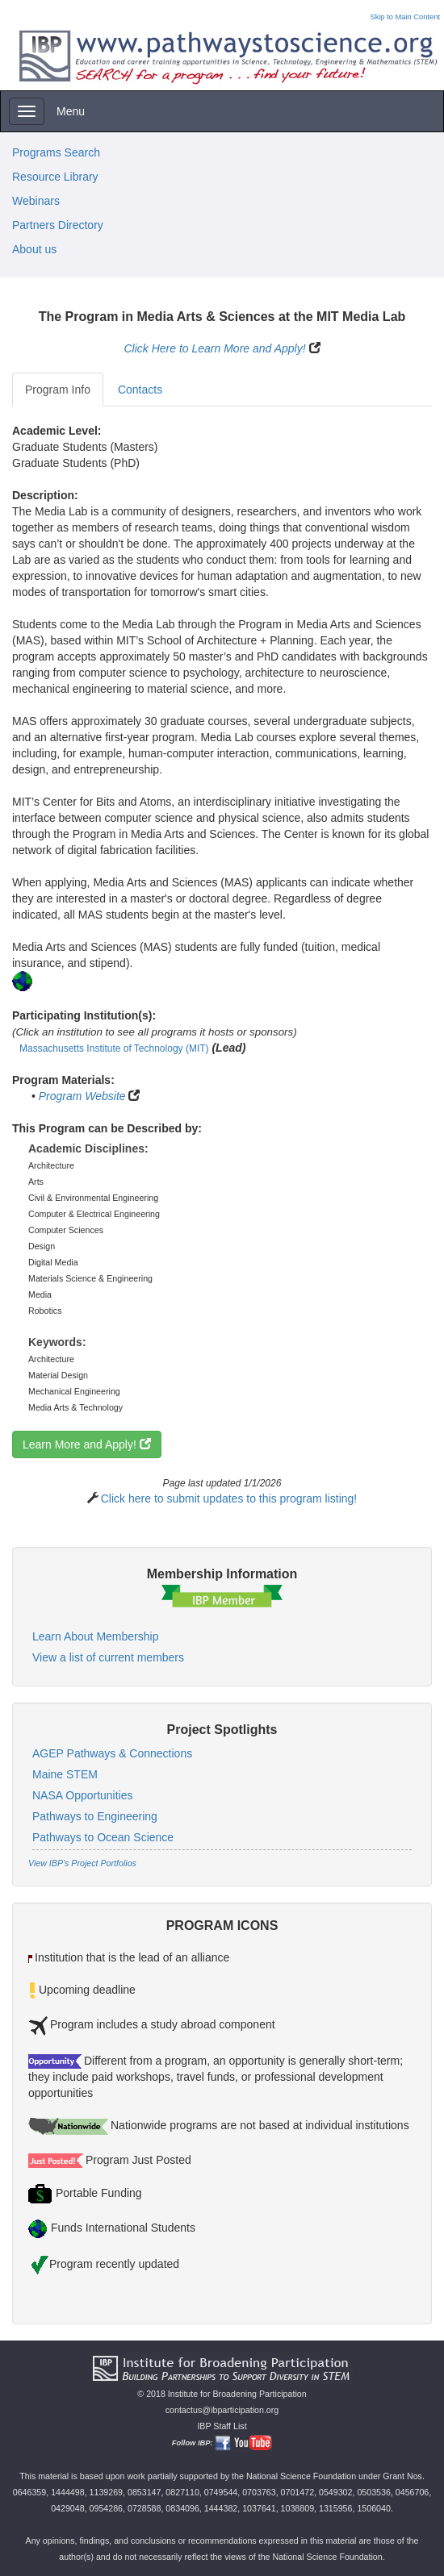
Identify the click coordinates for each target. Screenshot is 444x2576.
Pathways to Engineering (94, 1816)
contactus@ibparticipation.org (222, 2410)
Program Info (57, 389)
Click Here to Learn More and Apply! (214, 348)
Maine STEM (65, 1774)
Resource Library (55, 176)
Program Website (82, 1096)
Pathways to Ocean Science (103, 1837)
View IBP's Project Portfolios (82, 1863)
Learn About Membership (95, 1636)
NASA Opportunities (82, 1795)
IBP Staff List (221, 2426)
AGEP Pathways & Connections (112, 1753)
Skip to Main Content (405, 17)
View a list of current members (108, 1657)
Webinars (36, 200)
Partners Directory (57, 225)
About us (34, 249)
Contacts (140, 389)
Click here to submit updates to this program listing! (229, 1498)
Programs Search (56, 152)
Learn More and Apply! (87, 1444)
